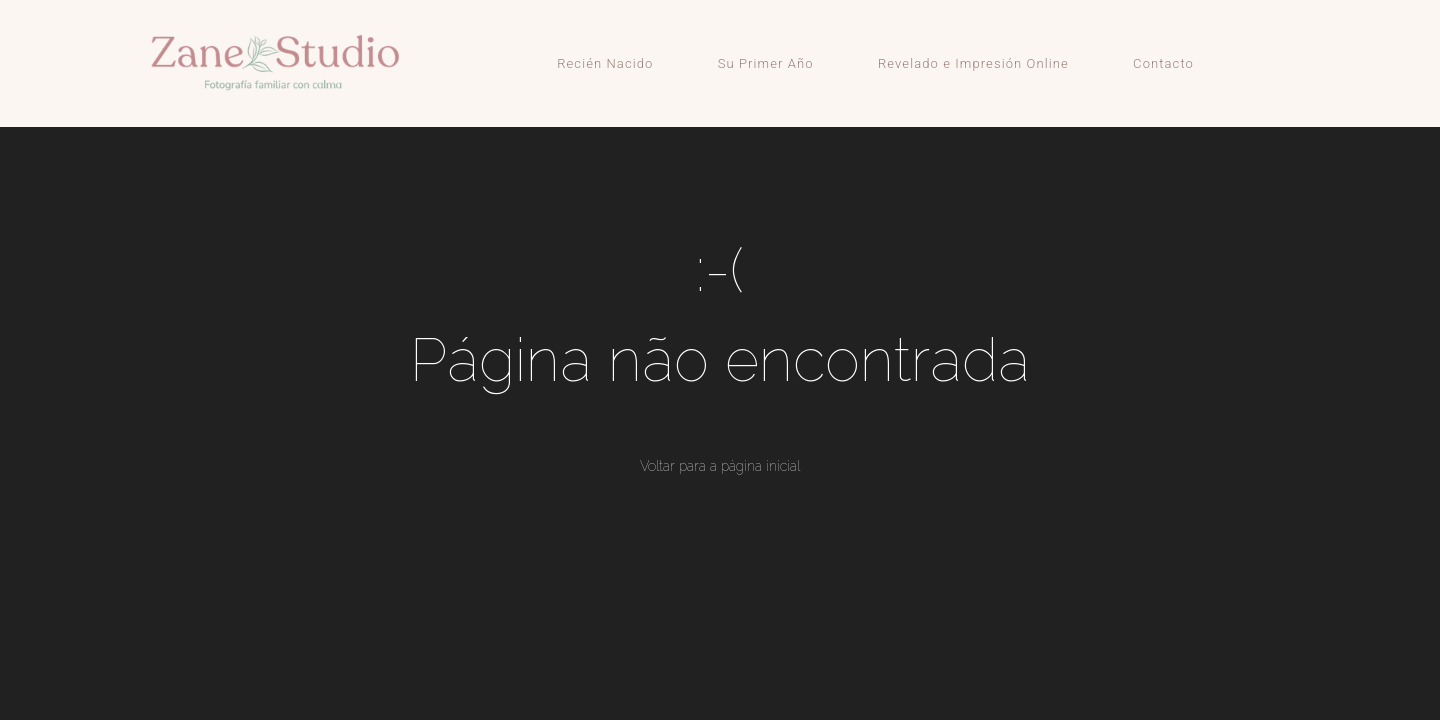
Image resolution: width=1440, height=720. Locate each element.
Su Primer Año (766, 63)
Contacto (1163, 63)
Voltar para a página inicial (720, 466)
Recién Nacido (605, 63)
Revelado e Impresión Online (973, 63)
